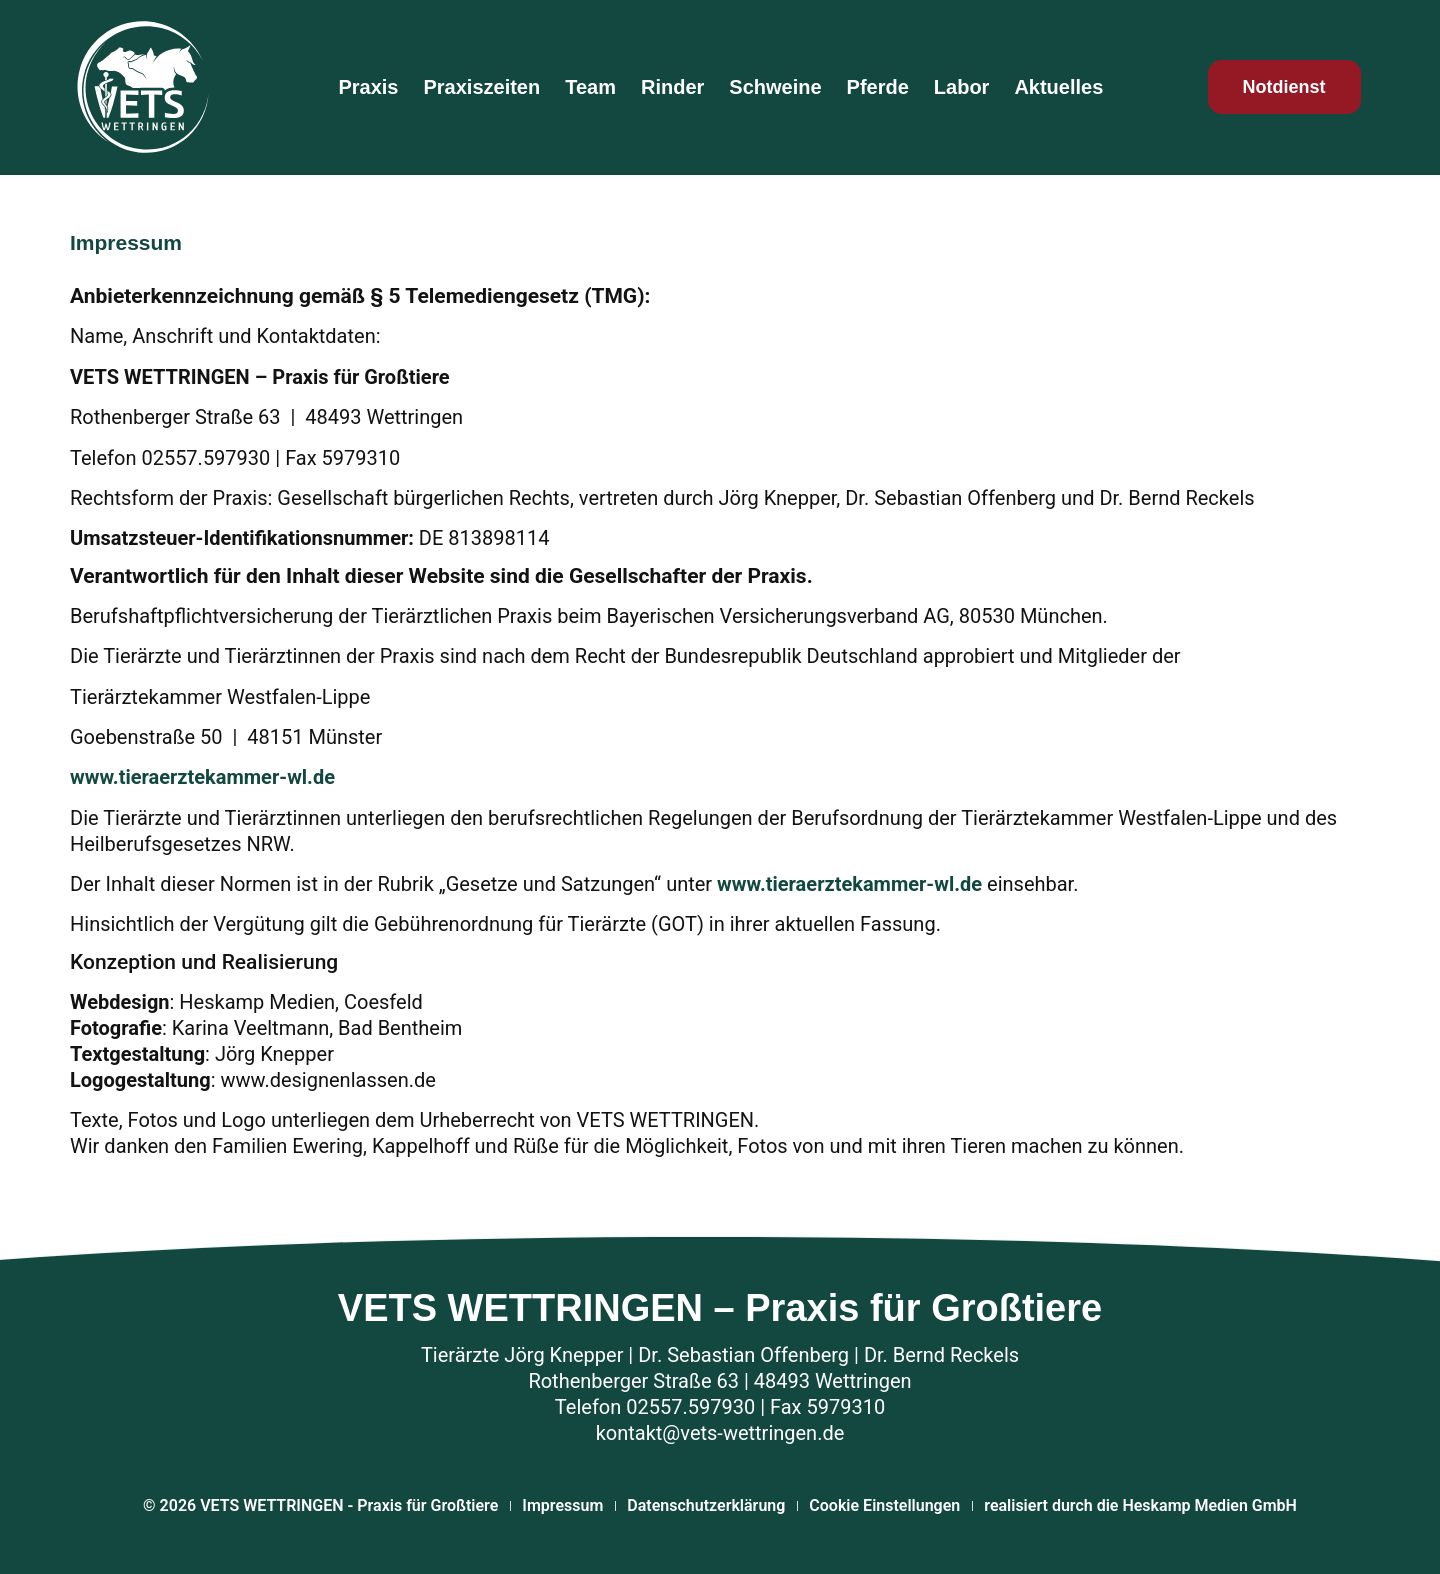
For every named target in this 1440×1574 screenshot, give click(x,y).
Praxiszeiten (481, 87)
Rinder (672, 87)
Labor (962, 87)
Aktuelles (1058, 87)
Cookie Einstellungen (884, 1505)
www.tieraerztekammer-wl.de (202, 777)
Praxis (368, 87)
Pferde (878, 87)
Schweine (775, 87)
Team (590, 87)
